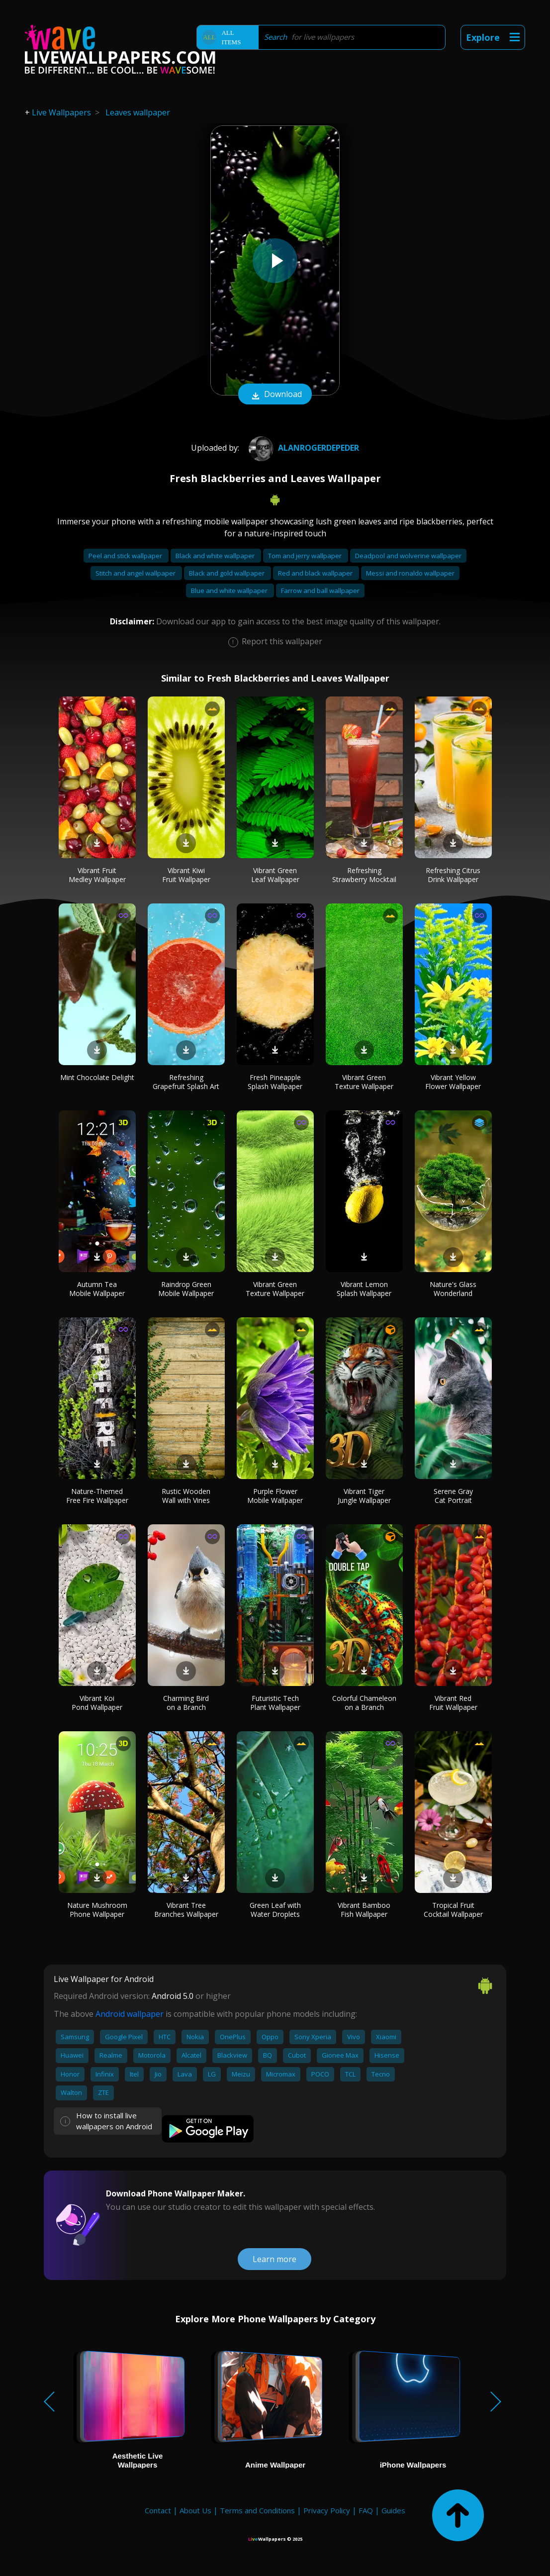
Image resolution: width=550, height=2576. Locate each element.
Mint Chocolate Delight (97, 1077)
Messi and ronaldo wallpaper (410, 573)
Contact (158, 2510)
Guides (393, 2510)
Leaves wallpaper (137, 112)
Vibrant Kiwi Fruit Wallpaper (186, 875)
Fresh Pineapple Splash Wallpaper (275, 1082)
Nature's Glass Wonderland (453, 1289)
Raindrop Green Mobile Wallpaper (186, 1289)
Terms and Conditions (257, 2510)
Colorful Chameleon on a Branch (364, 1702)
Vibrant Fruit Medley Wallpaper (97, 875)
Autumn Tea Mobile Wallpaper (97, 1289)
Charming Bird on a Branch (186, 1702)
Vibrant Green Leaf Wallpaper (275, 875)
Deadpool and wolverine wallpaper (408, 555)
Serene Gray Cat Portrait (453, 1495)
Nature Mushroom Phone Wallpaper (97, 1909)
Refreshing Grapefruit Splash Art (186, 1082)
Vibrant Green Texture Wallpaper (364, 1082)
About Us (195, 2510)
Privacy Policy (326, 2510)
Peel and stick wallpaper (126, 555)
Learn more (274, 2259)
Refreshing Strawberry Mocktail (364, 875)
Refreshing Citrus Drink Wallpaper (453, 875)
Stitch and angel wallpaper (136, 573)
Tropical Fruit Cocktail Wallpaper (453, 1909)
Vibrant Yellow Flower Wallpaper (453, 1082)
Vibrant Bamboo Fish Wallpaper (364, 1909)
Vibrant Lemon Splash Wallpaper (364, 1289)
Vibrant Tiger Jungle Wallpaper (364, 1495)
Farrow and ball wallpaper (320, 590)
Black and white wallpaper (216, 555)
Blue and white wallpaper (230, 590)
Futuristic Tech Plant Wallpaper (275, 1702)
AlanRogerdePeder (302, 447)
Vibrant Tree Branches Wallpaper (186, 1909)
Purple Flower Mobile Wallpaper (275, 1495)
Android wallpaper (129, 2013)
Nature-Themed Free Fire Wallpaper (97, 1495)
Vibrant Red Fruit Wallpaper (453, 1702)
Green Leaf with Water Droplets (275, 1909)
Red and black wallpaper (316, 573)
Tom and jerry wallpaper (305, 555)
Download (275, 395)
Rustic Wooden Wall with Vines (186, 1495)
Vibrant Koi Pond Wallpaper (97, 1702)
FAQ (366, 2510)
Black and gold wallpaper (227, 573)
